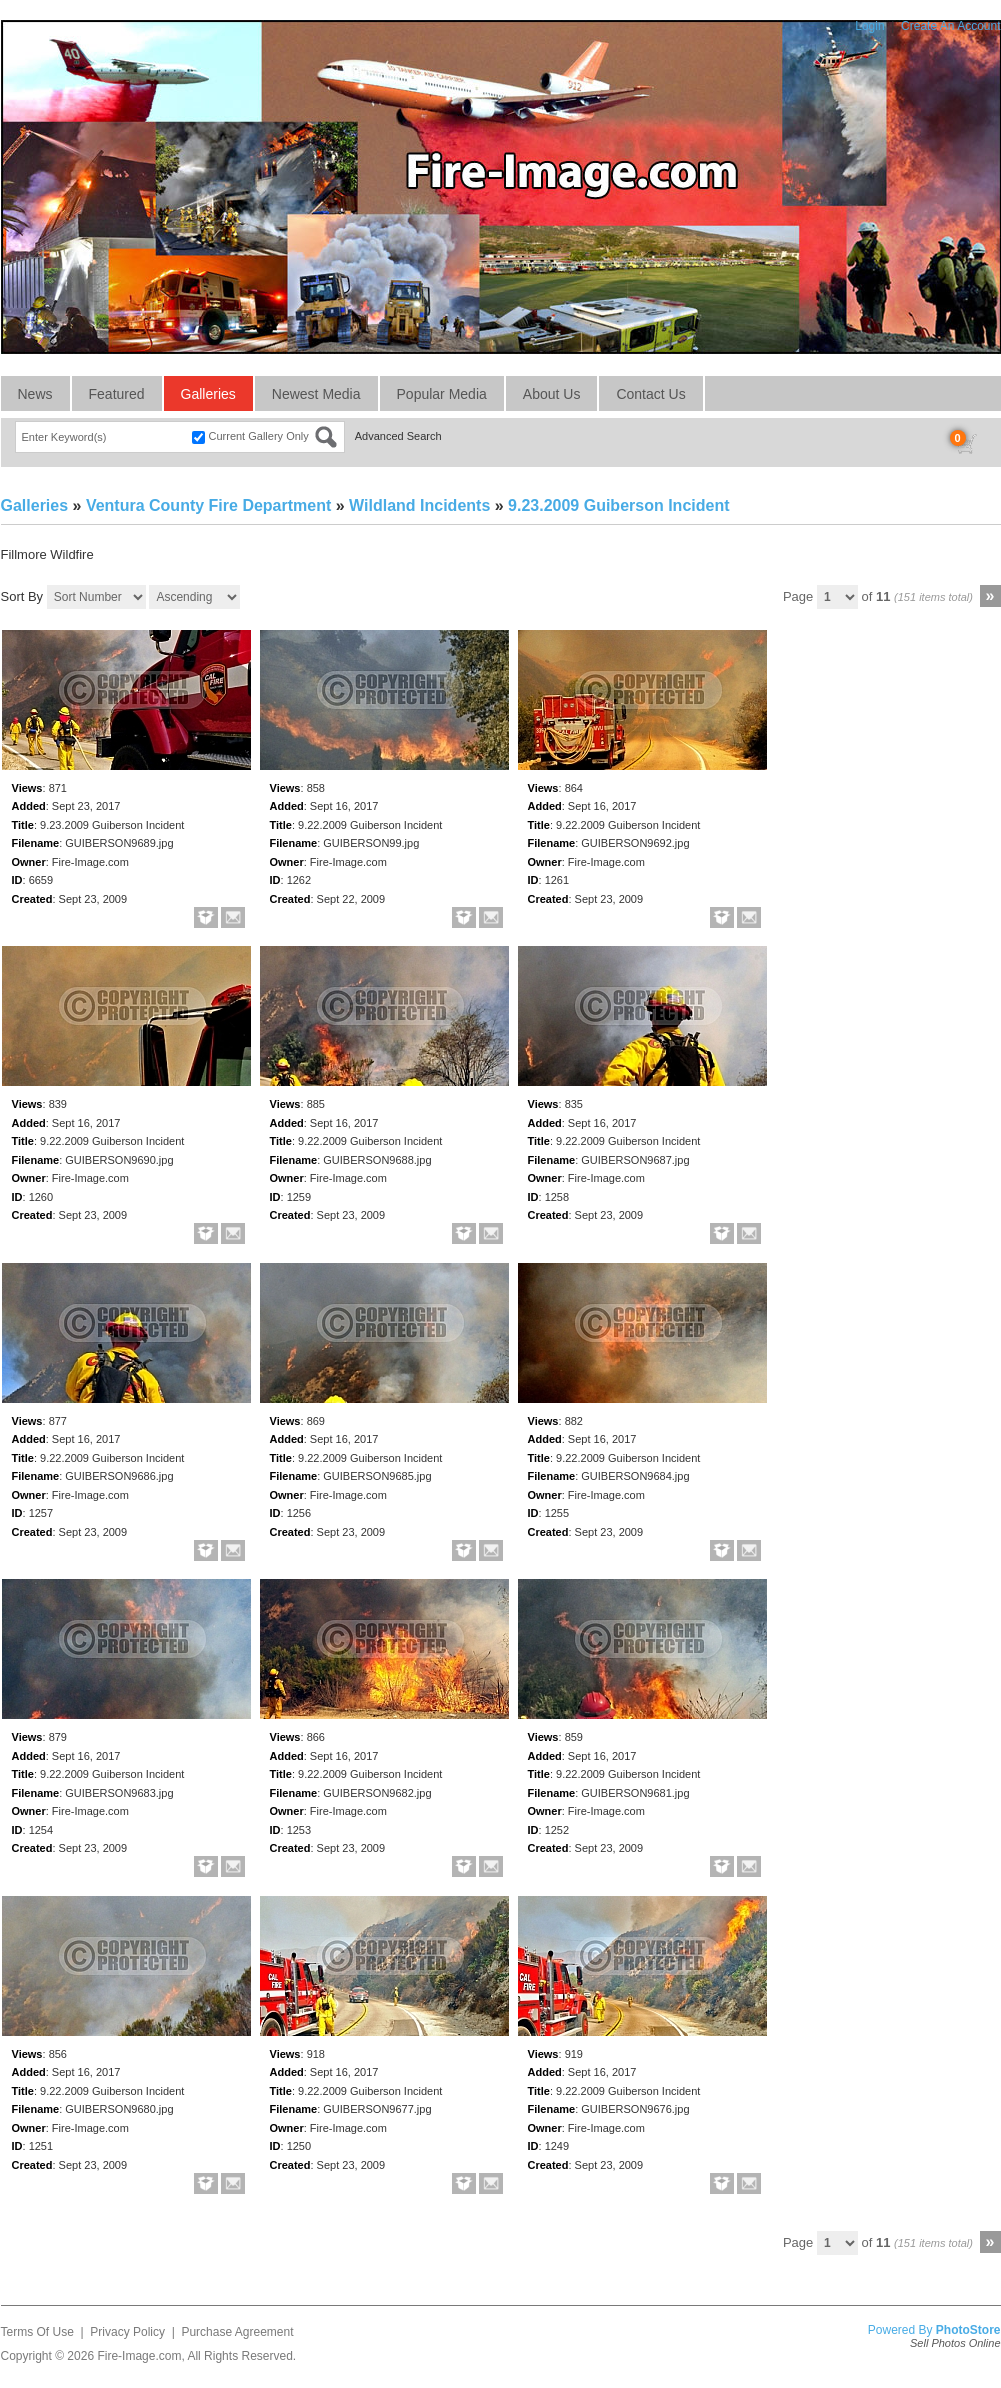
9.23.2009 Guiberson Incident (618, 505)
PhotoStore (968, 2330)
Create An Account (950, 26)
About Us (552, 394)
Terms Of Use (37, 2332)
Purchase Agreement (237, 2332)
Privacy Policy (127, 2332)
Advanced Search (398, 436)
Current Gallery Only (259, 436)
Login (869, 26)
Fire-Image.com (139, 2356)
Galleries (208, 394)
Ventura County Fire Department (208, 505)
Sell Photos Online (955, 2343)
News (35, 394)
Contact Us (650, 394)
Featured (117, 394)
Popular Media (442, 394)
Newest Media (316, 394)
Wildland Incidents (419, 505)
